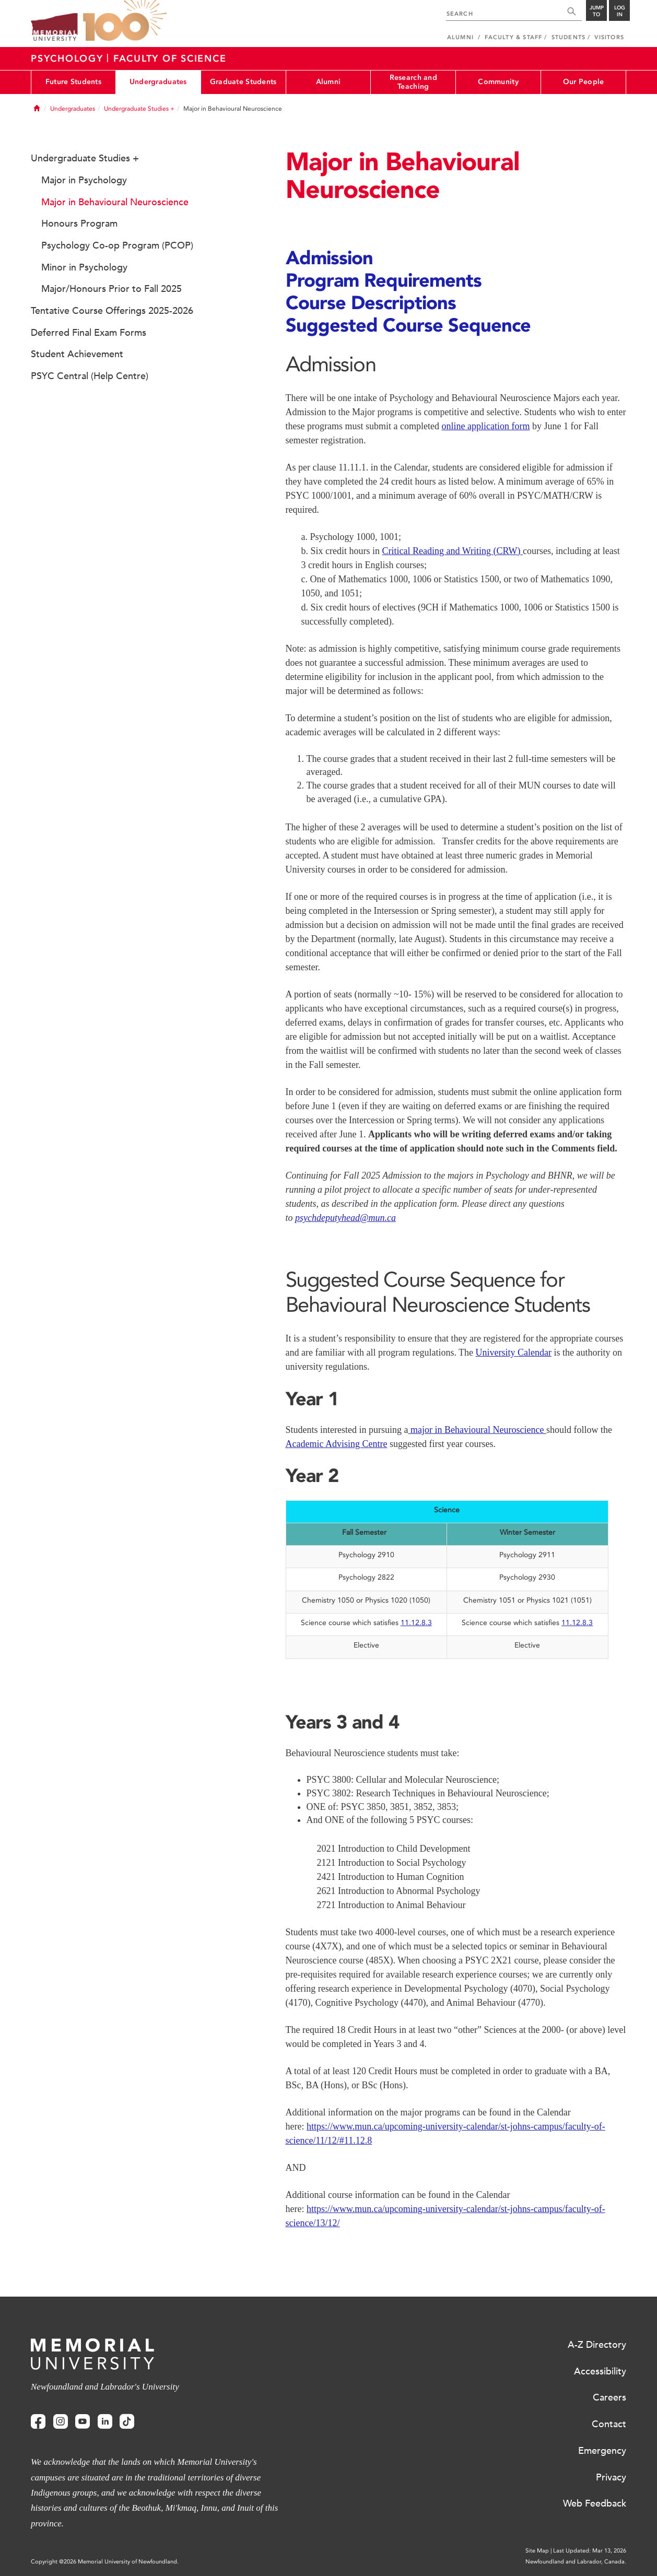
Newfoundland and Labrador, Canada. (575, 2561)
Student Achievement (77, 354)
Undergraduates (158, 81)
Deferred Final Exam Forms (88, 332)
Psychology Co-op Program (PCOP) (117, 245)
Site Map (537, 2550)
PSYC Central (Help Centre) (89, 376)
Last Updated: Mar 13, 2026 (589, 2550)
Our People (583, 81)
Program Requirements (384, 279)
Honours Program (79, 223)
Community (498, 81)
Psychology (69, 58)
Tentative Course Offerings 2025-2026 (112, 310)
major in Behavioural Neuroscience (477, 1430)
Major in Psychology (84, 180)
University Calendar (514, 1352)
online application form (485, 426)
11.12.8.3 (416, 1622)
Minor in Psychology (84, 267)
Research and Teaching (413, 82)
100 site (124, 21)
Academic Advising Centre (337, 1444)
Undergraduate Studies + (139, 108)
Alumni (328, 81)
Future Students (73, 81)
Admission (329, 257)
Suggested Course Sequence (408, 324)
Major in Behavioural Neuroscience (115, 202)
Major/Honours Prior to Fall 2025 (111, 289)
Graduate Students (243, 81)
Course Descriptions (371, 302)
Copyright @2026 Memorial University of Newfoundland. (105, 2561)
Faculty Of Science (170, 58)
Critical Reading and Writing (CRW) (452, 551)
